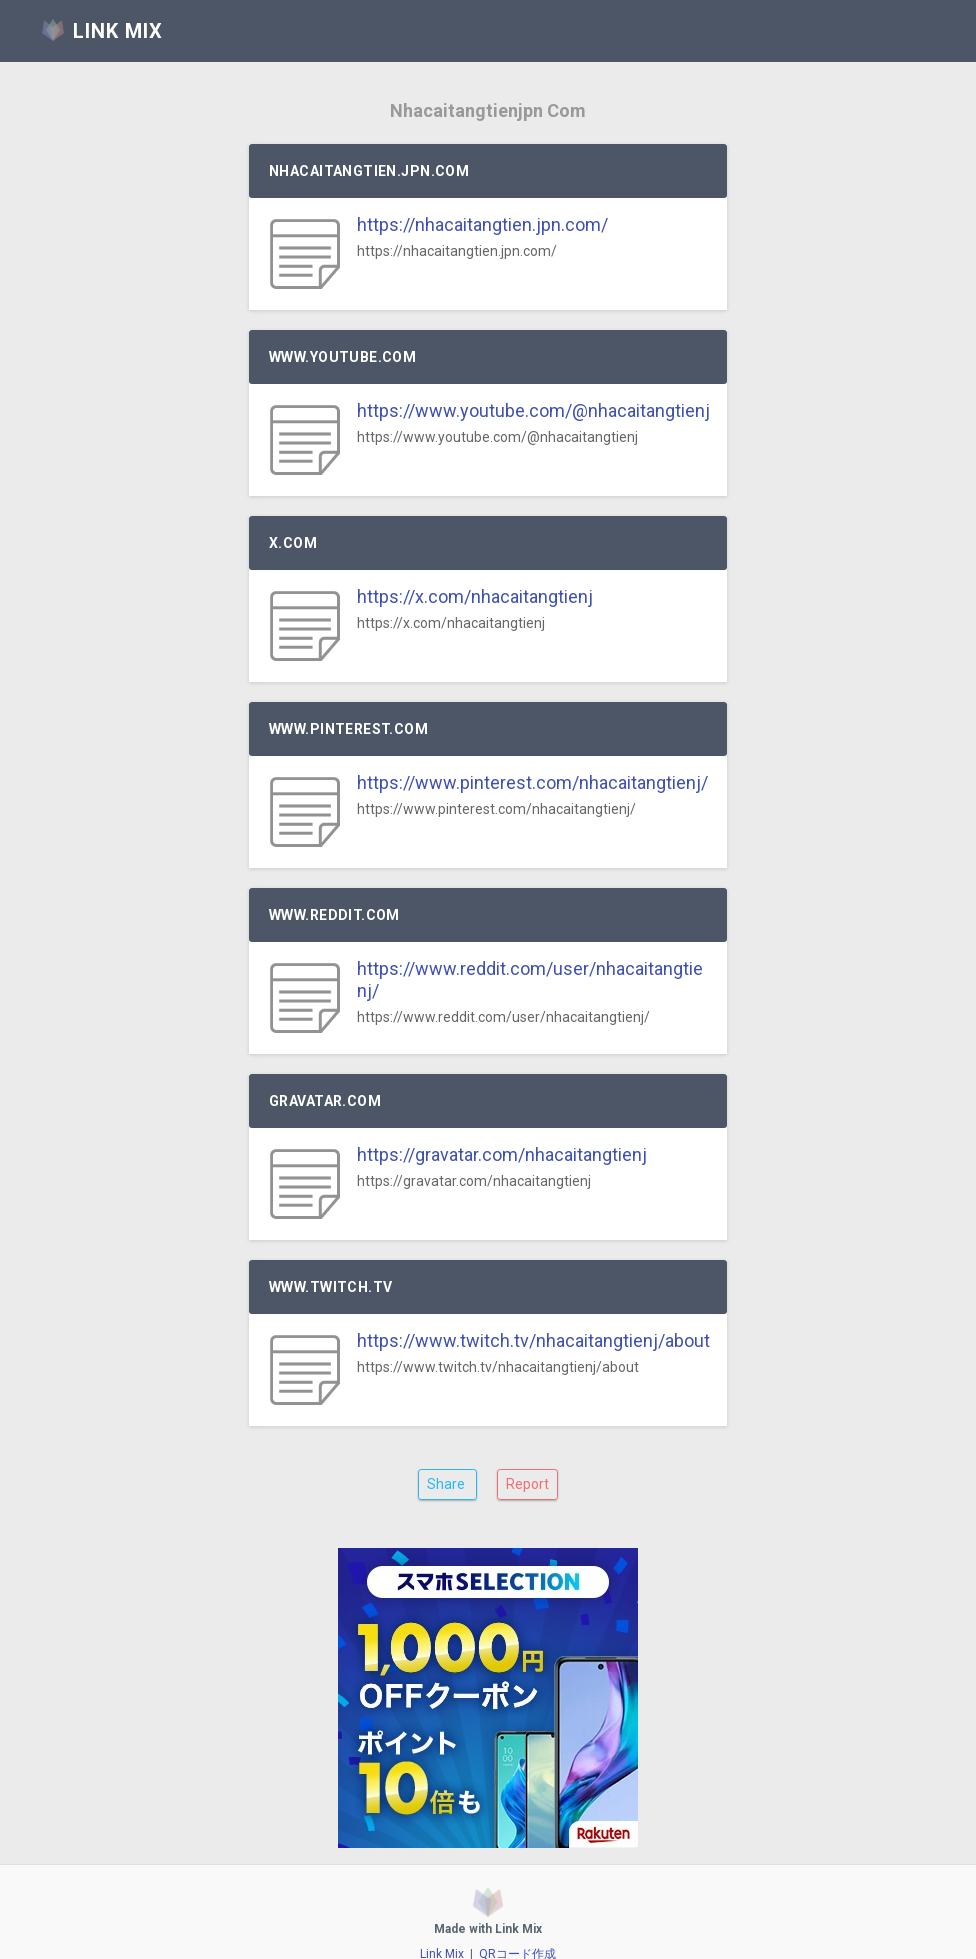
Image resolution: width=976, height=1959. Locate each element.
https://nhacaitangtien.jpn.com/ (482, 224)
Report (527, 1484)
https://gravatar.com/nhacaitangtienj (502, 1154)
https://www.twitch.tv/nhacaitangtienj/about (533, 1340)
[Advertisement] (488, 1686)
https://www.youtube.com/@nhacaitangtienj (533, 410)
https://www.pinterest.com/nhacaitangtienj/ (532, 782)
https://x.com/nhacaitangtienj (475, 596)
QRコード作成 (517, 1930)
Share (447, 1484)
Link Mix (442, 1930)
